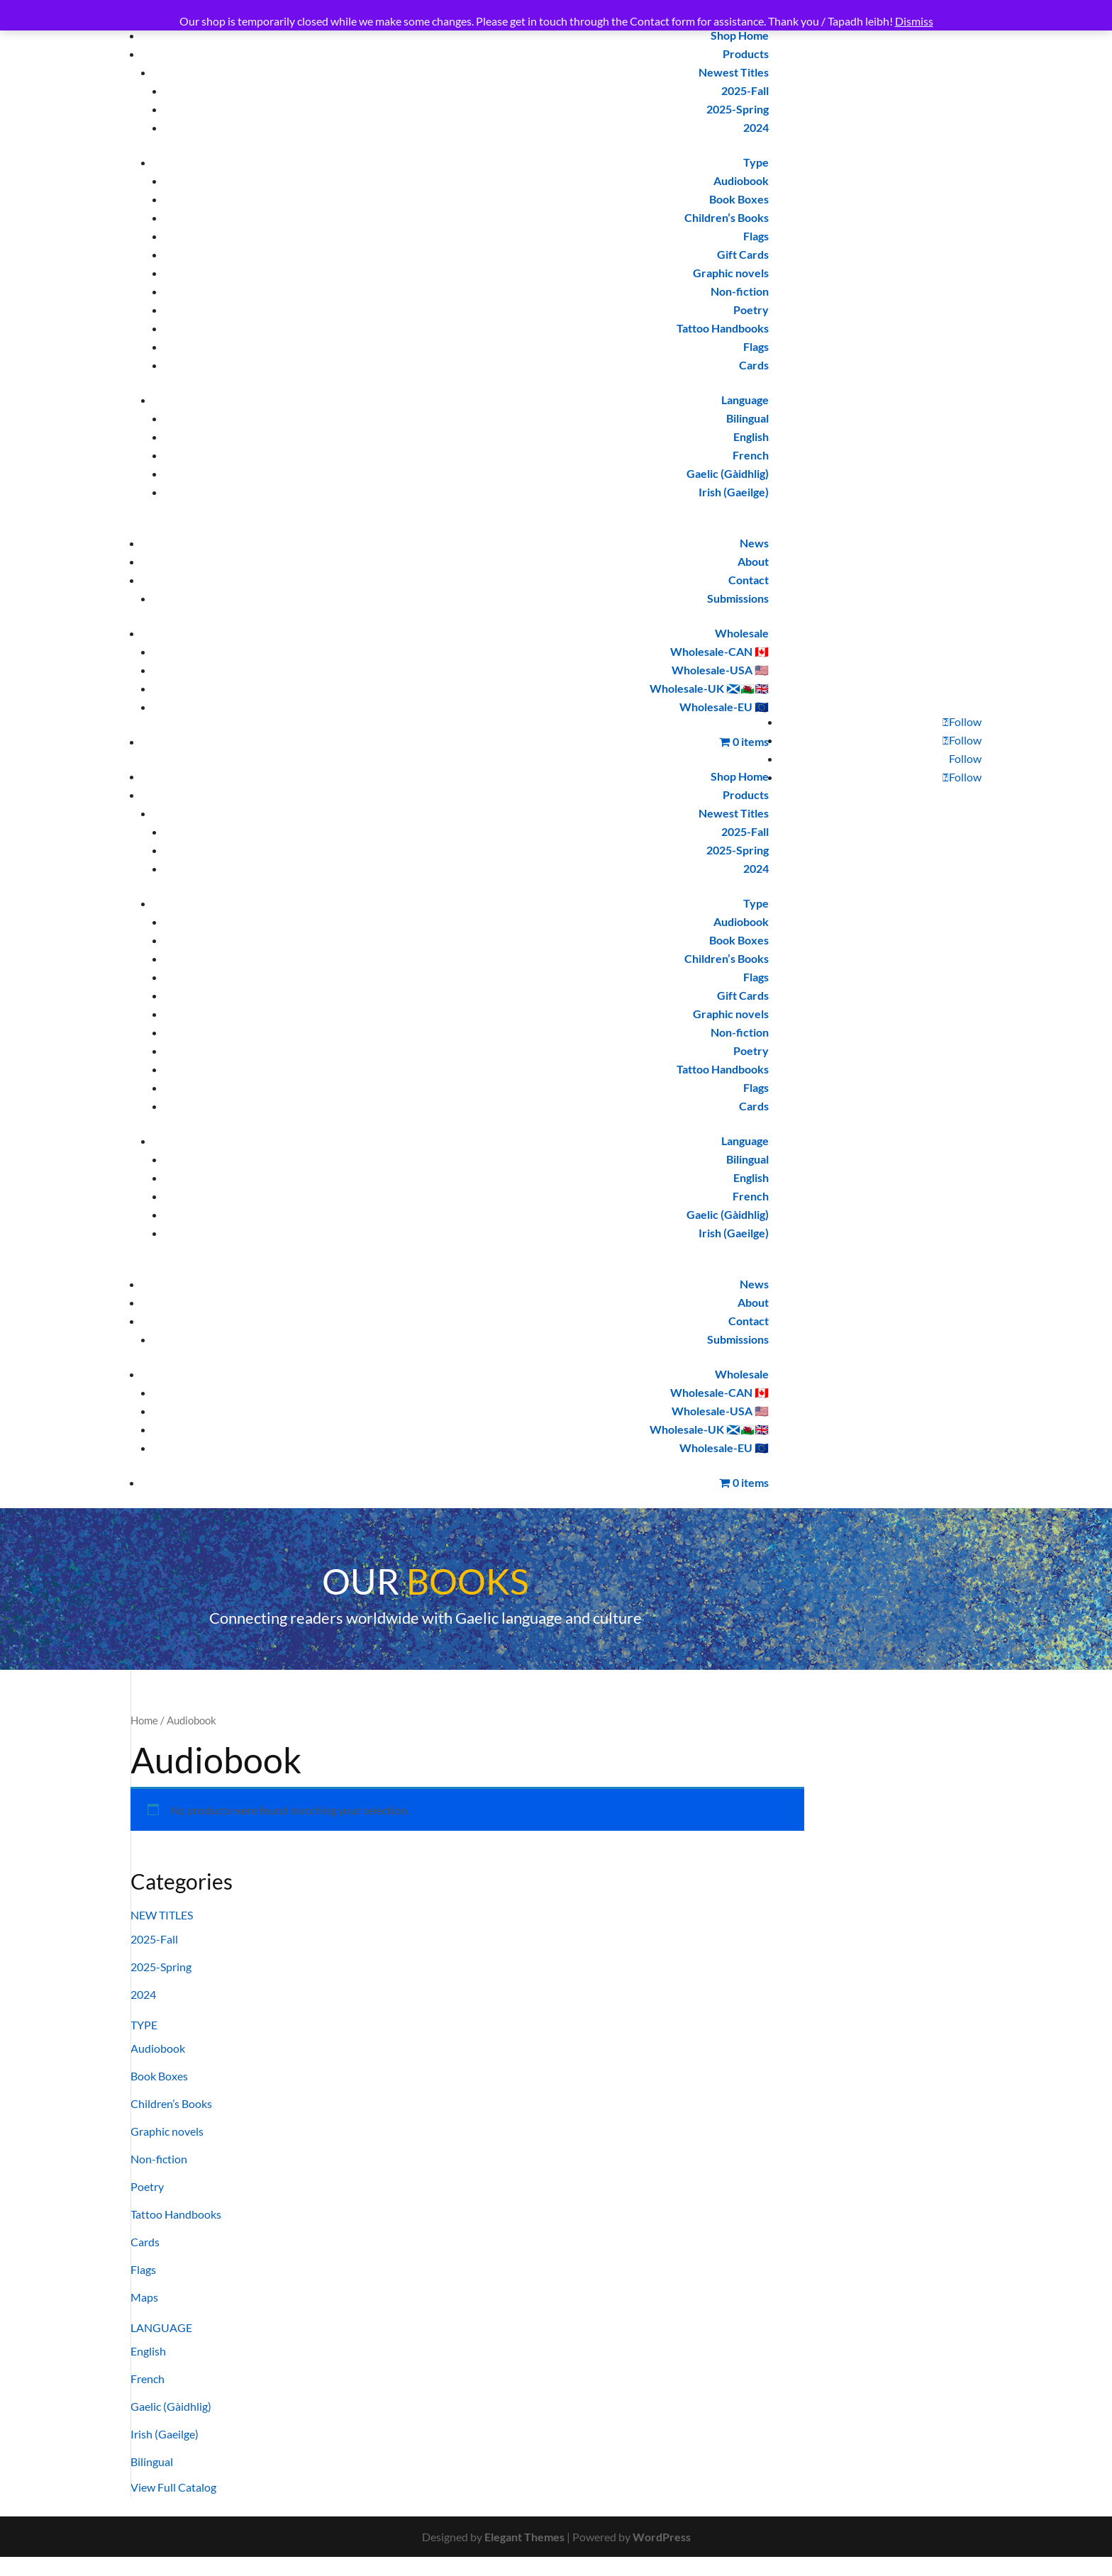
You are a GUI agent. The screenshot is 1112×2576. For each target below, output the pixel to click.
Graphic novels (731, 272)
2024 (756, 127)
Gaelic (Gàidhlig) (727, 473)
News (754, 543)
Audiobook (741, 180)
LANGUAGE (161, 2327)
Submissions (738, 598)
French (751, 455)
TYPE (143, 2024)
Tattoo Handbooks (723, 328)
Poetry (751, 309)
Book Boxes (739, 199)
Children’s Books (726, 217)
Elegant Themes (524, 2536)
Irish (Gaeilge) (734, 491)
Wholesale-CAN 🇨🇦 (719, 651)
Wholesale (742, 633)
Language (745, 399)
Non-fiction (740, 291)
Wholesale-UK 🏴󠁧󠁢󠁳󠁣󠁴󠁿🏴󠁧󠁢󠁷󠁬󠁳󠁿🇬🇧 (709, 688)
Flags (756, 235)
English (751, 436)
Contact (748, 579)
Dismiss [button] (914, 21)
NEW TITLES (161, 1915)
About (753, 561)
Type (756, 162)
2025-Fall (745, 90)
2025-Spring (737, 109)
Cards (754, 365)
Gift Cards (743, 254)
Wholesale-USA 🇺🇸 (720, 669)
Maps (144, 2297)
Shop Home (740, 35)
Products (746, 53)
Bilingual (747, 418)
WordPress (662, 2536)
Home (144, 1720)
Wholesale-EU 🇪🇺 (724, 706)
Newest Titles (734, 72)
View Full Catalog (173, 2487)
